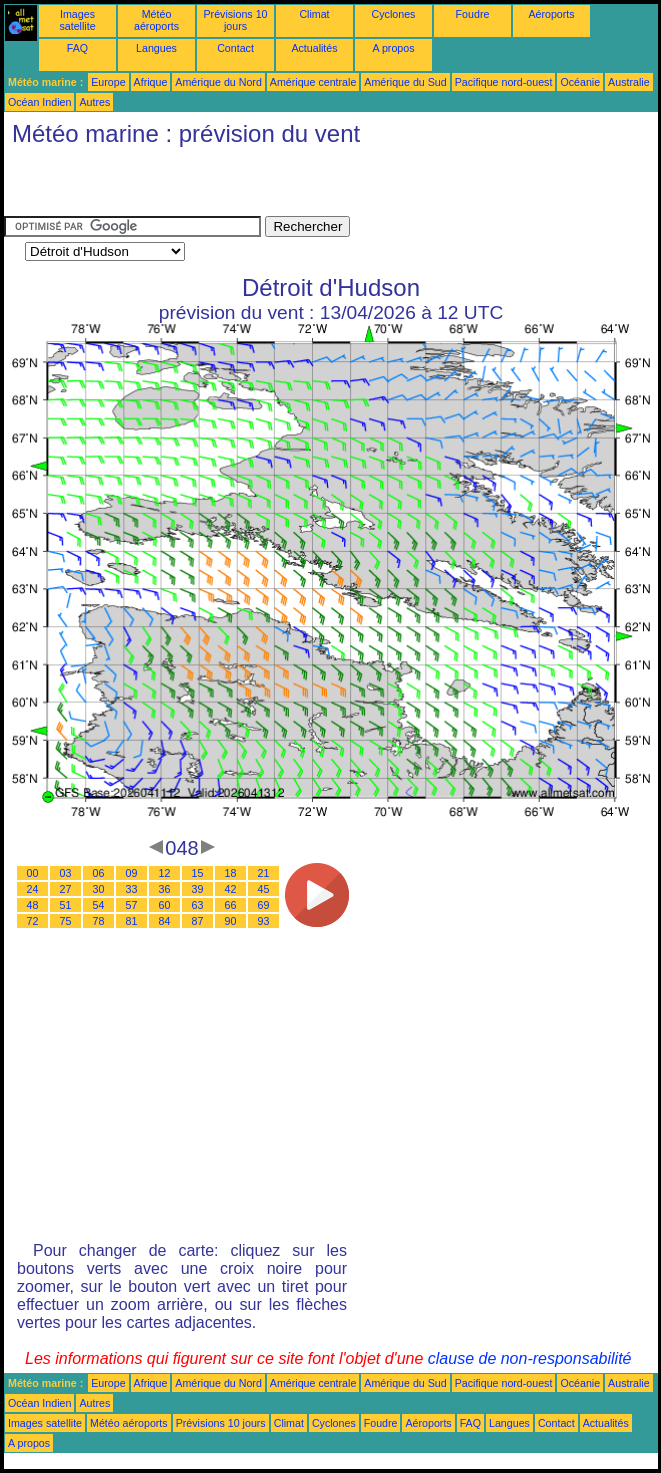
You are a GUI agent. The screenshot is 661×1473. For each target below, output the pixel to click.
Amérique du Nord (218, 82)
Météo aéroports (156, 20)
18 (231, 873)
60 (165, 905)
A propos (393, 48)
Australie (628, 82)
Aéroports (551, 14)
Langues (156, 48)
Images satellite (77, 20)
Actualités (314, 48)
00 (33, 873)
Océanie (580, 82)
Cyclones (394, 14)
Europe (108, 82)
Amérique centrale (313, 82)
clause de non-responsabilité (530, 1358)
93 (264, 921)
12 (165, 873)
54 (99, 905)
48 (33, 905)
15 (198, 873)
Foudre (473, 14)
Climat (314, 14)
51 (66, 905)
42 (231, 889)
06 (99, 873)
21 (264, 873)
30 (99, 889)
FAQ (77, 48)
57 (132, 905)
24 (33, 889)
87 (198, 921)
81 (132, 921)
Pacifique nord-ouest (504, 82)
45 (264, 889)
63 (198, 905)
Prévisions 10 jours (236, 20)
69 (264, 905)
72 (33, 921)
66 (231, 905)
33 (132, 889)
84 (165, 921)
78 (99, 921)
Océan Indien (39, 102)
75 (66, 921)
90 (231, 921)
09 (132, 873)
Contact (235, 48)
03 (66, 873)
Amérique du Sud (405, 82)
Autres (94, 102)
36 (165, 889)
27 (66, 889)
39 (198, 889)
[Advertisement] (238, 186)
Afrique (151, 82)
